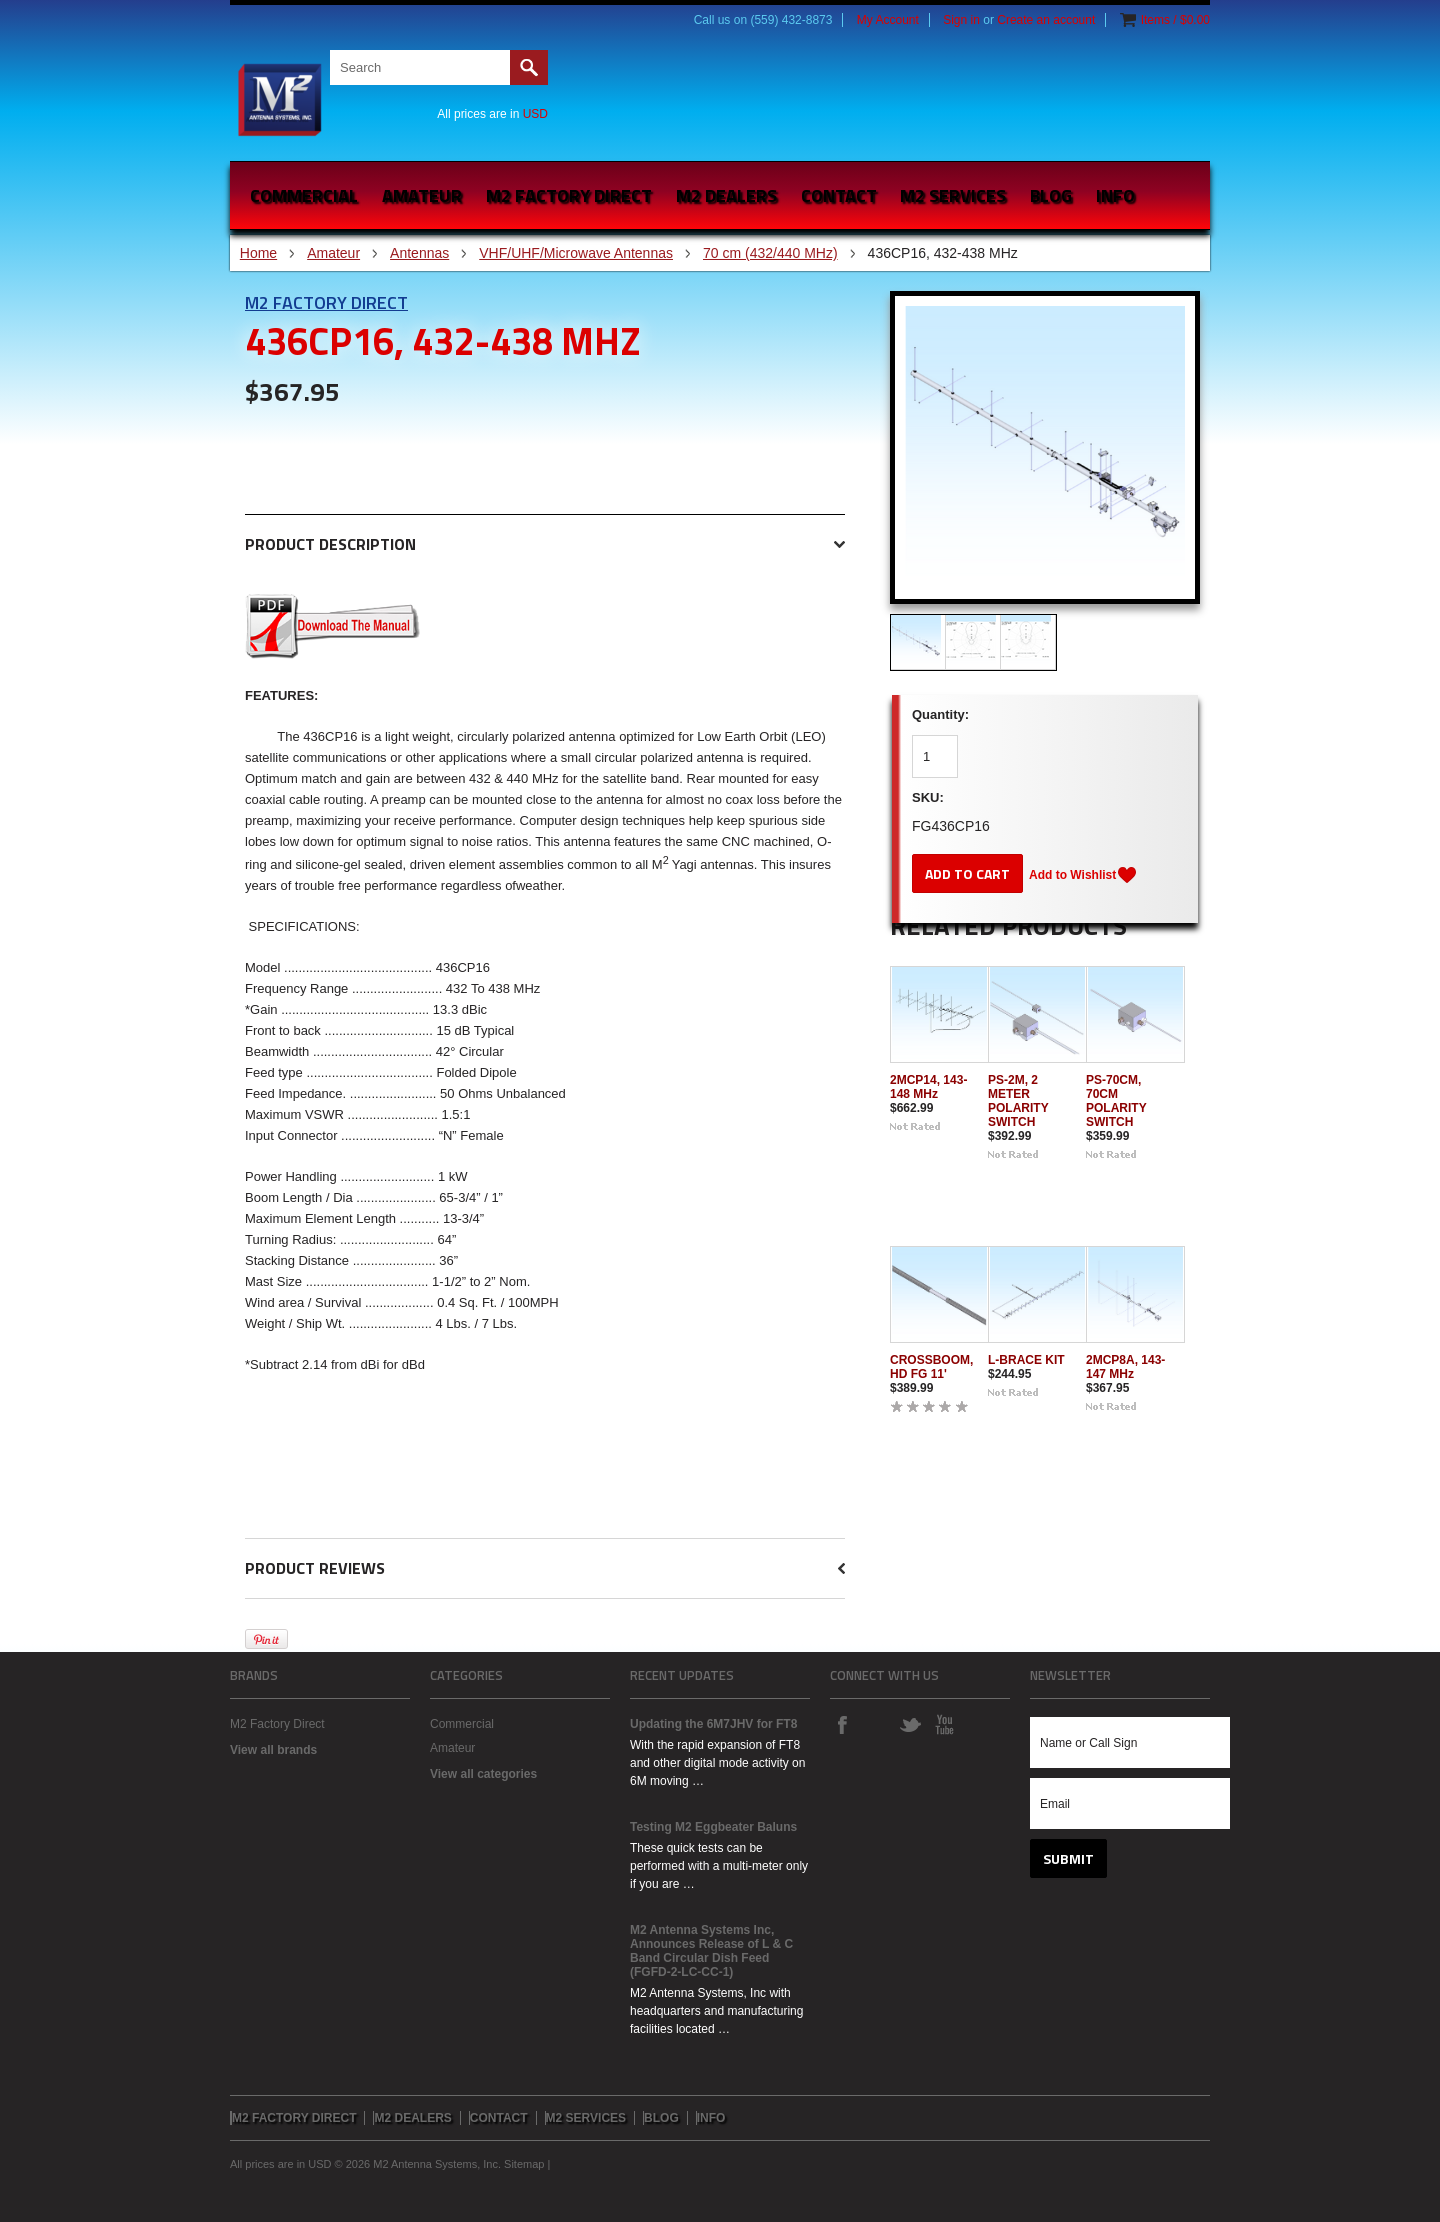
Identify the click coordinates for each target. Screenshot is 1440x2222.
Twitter (910, 1724)
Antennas (419, 253)
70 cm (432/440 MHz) (770, 253)
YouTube (944, 1724)
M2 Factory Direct (326, 302)
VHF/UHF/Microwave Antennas (576, 253)
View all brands (273, 1750)
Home (258, 253)
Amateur (422, 195)
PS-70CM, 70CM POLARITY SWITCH (1116, 1101)
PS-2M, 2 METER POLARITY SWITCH (1018, 1101)
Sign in (961, 20)
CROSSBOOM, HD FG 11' (931, 1367)
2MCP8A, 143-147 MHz (1125, 1367)
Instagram (876, 1724)
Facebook (842, 1724)
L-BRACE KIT (1026, 1360)
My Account (888, 20)
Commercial (304, 195)
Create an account (1046, 20)
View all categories (483, 1774)
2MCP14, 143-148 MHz (928, 1087)
